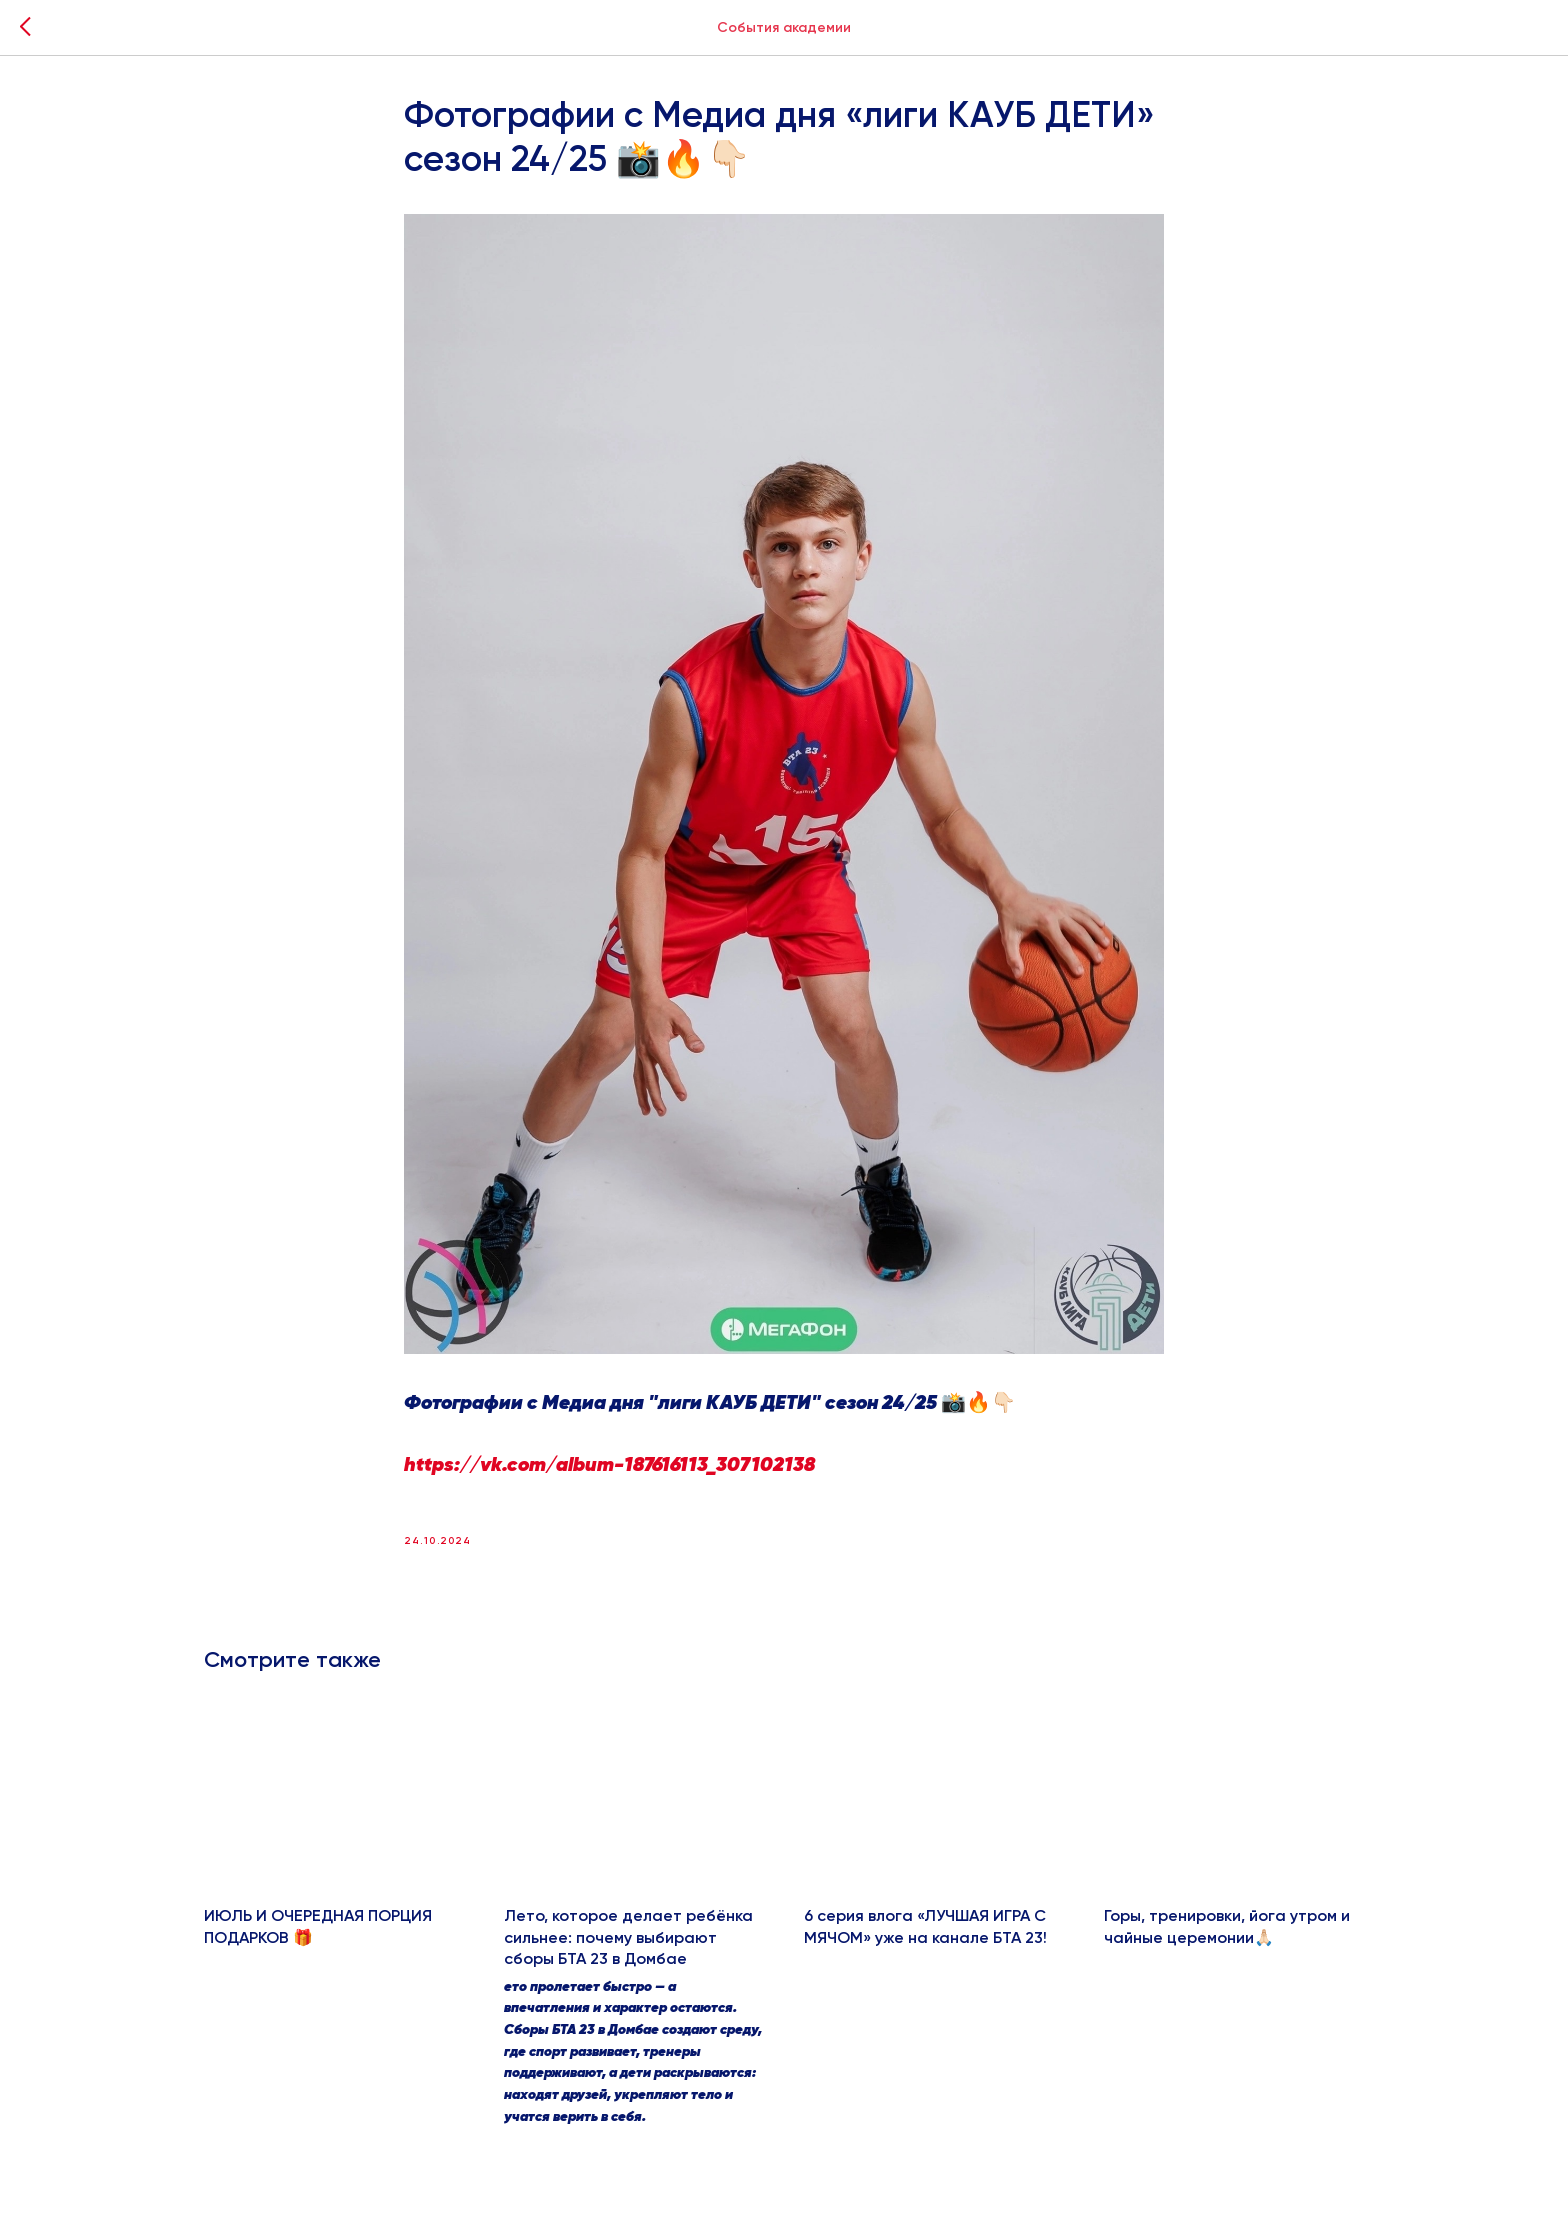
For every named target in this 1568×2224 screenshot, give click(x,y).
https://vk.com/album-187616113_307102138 (609, 1465)
